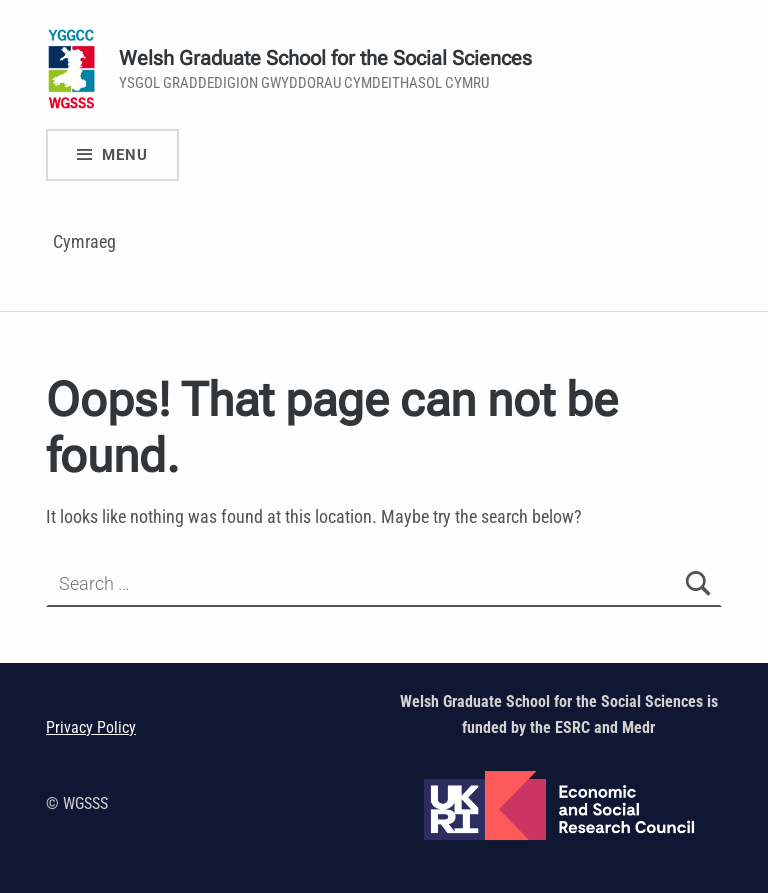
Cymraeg (84, 241)
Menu (125, 155)
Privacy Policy (91, 727)
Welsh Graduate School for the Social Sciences (325, 58)
